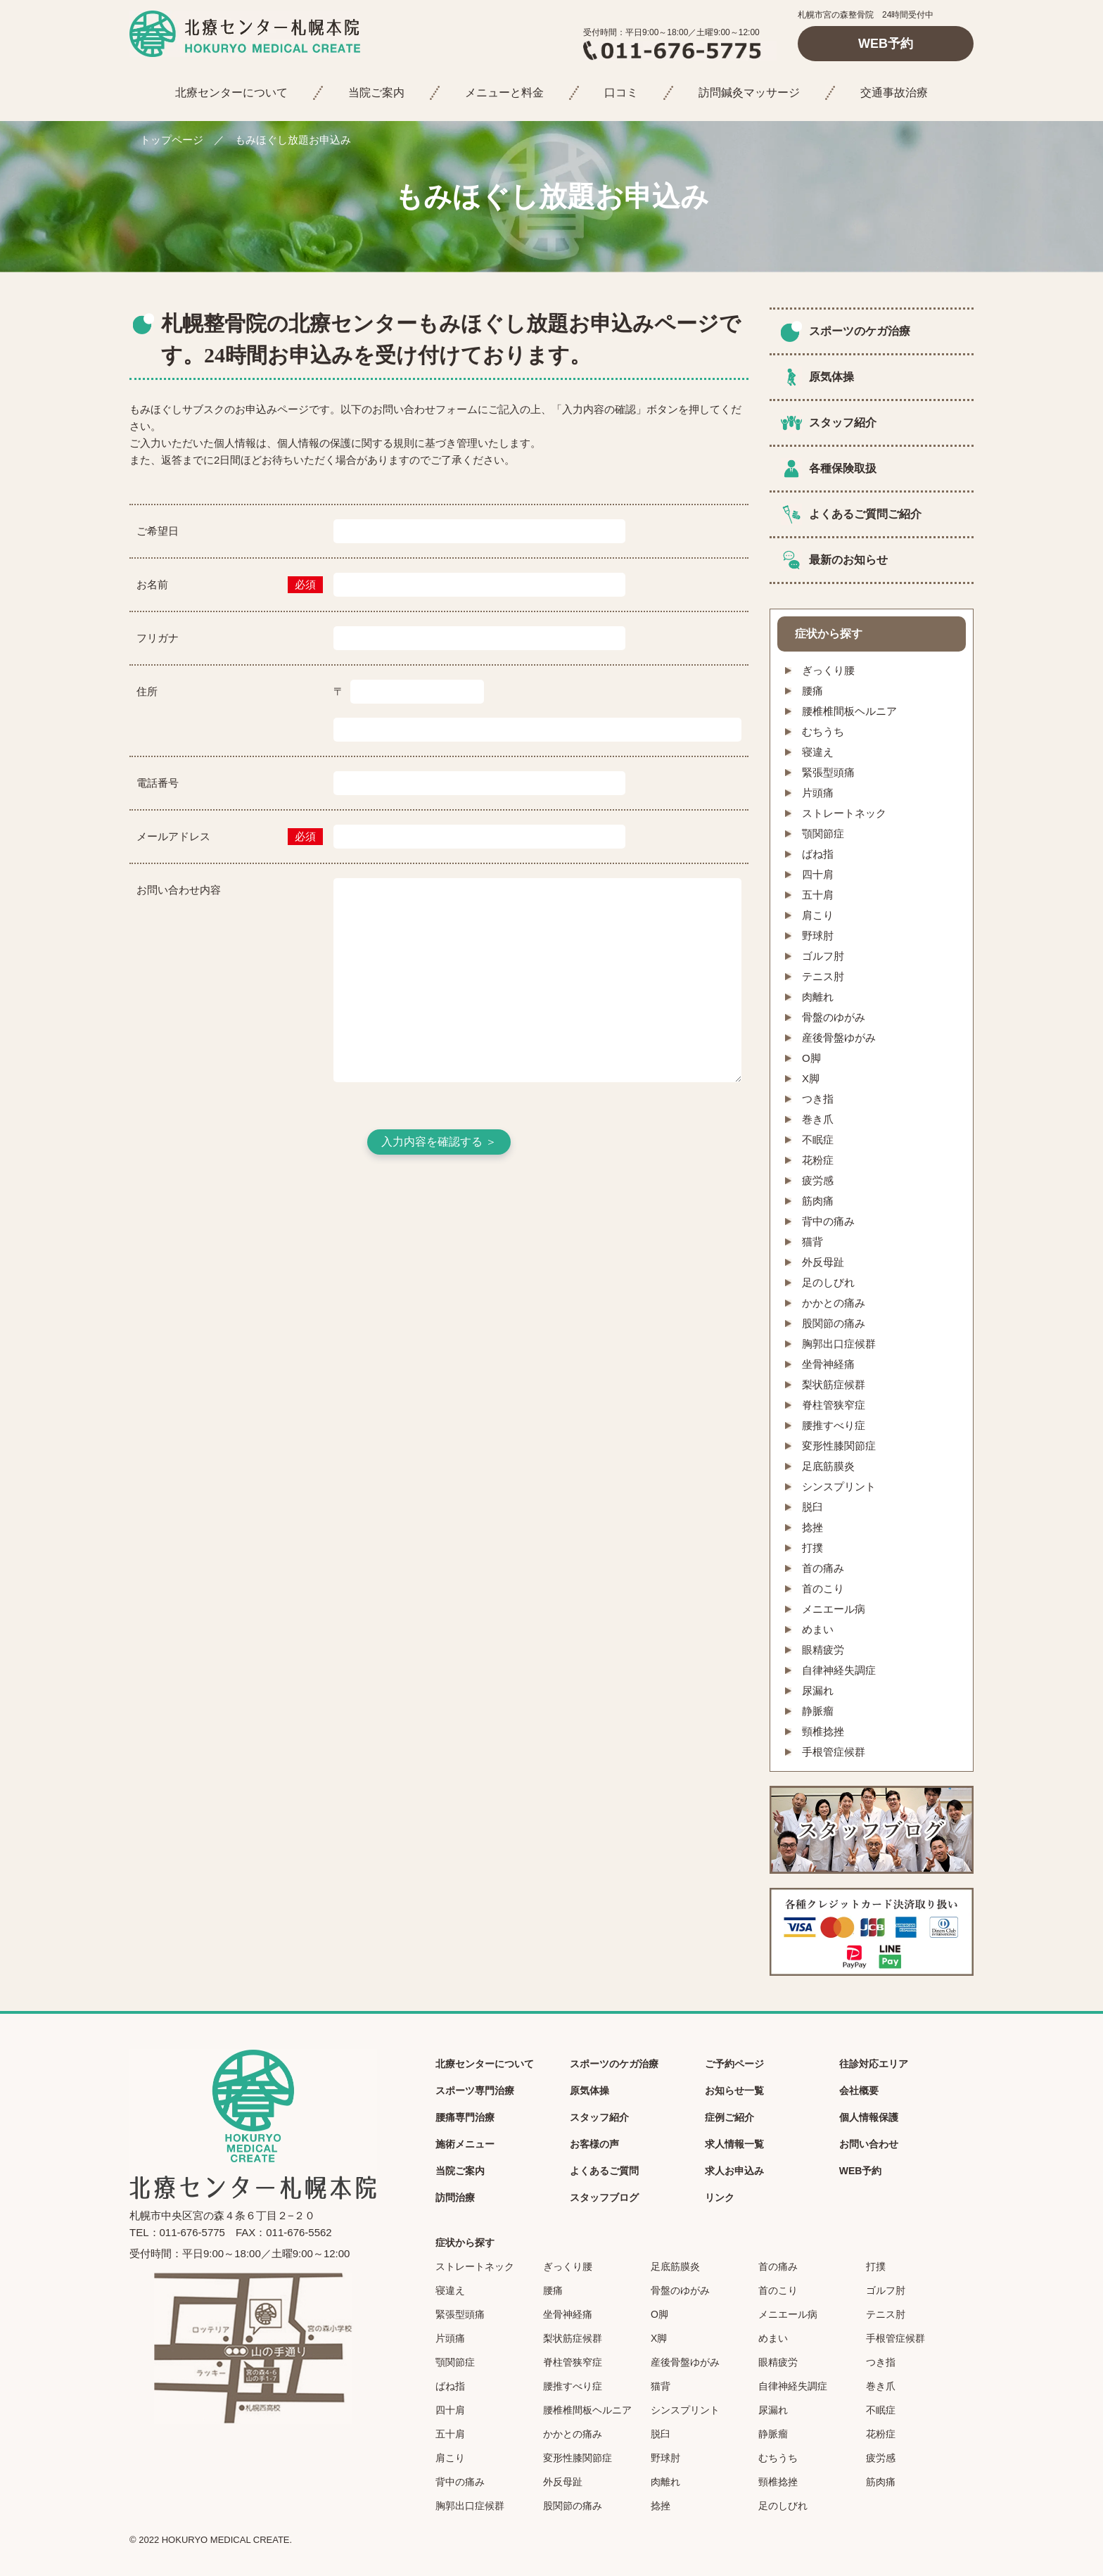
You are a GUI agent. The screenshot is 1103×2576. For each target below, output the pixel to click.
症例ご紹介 (729, 2117)
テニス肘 (823, 976)
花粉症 (818, 1160)
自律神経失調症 (839, 1670)
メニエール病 (833, 1609)
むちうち (823, 731)
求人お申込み (734, 2170)
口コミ (621, 93)
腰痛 (812, 691)
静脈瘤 (818, 1711)
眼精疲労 (823, 1650)
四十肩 (818, 874)
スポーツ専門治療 (474, 2090)
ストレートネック (844, 813)
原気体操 (831, 377)
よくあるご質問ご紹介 (865, 514)
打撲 (812, 1548)
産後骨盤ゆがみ (839, 1037)
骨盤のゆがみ (833, 1017)
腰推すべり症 (833, 1425)
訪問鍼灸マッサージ (749, 93)
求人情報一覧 (734, 2144)
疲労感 (818, 1180)
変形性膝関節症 (839, 1446)
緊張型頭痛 (828, 772)
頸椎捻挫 (823, 1731)
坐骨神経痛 (828, 1364)
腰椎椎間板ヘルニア (849, 711)
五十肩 (818, 895)
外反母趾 (823, 1262)
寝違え (818, 752)
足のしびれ (828, 1282)
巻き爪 (818, 1119)
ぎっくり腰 (828, 670)
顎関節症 (823, 833)
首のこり (823, 1588)
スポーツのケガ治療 (859, 331)
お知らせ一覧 (734, 2090)
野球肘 (818, 935)
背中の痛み (828, 1221)
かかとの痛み (833, 1303)
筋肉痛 (818, 1201)
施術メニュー (465, 2144)
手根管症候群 (833, 1752)
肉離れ (818, 997)
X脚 (811, 1078)
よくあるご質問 (604, 2170)
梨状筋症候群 (833, 1384)
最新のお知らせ (848, 560)
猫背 (812, 1242)
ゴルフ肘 (823, 956)
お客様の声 (594, 2144)
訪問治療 (455, 2197)
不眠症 (818, 1140)
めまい (818, 1629)
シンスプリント (839, 1486)
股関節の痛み (833, 1323)
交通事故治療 (894, 93)
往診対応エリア (873, 2063)
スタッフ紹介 (842, 423)
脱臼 (812, 1507)
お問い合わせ (868, 2144)
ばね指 (818, 854)
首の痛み (823, 1568)
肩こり (818, 915)
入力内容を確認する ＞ (439, 1142)
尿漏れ (818, 1690)
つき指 (818, 1099)
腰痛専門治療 (465, 2117)
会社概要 (859, 2090)
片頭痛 (818, 793)
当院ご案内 (376, 93)
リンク (719, 2197)
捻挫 (812, 1527)
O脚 (811, 1058)
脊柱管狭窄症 (833, 1405)
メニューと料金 (504, 93)
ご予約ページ (734, 2063)
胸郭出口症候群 (839, 1344)
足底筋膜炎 (828, 1466)
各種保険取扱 (842, 468)
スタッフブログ (604, 2197)
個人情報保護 (868, 2117)
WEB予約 (885, 44)
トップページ (171, 140)
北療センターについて (231, 93)
